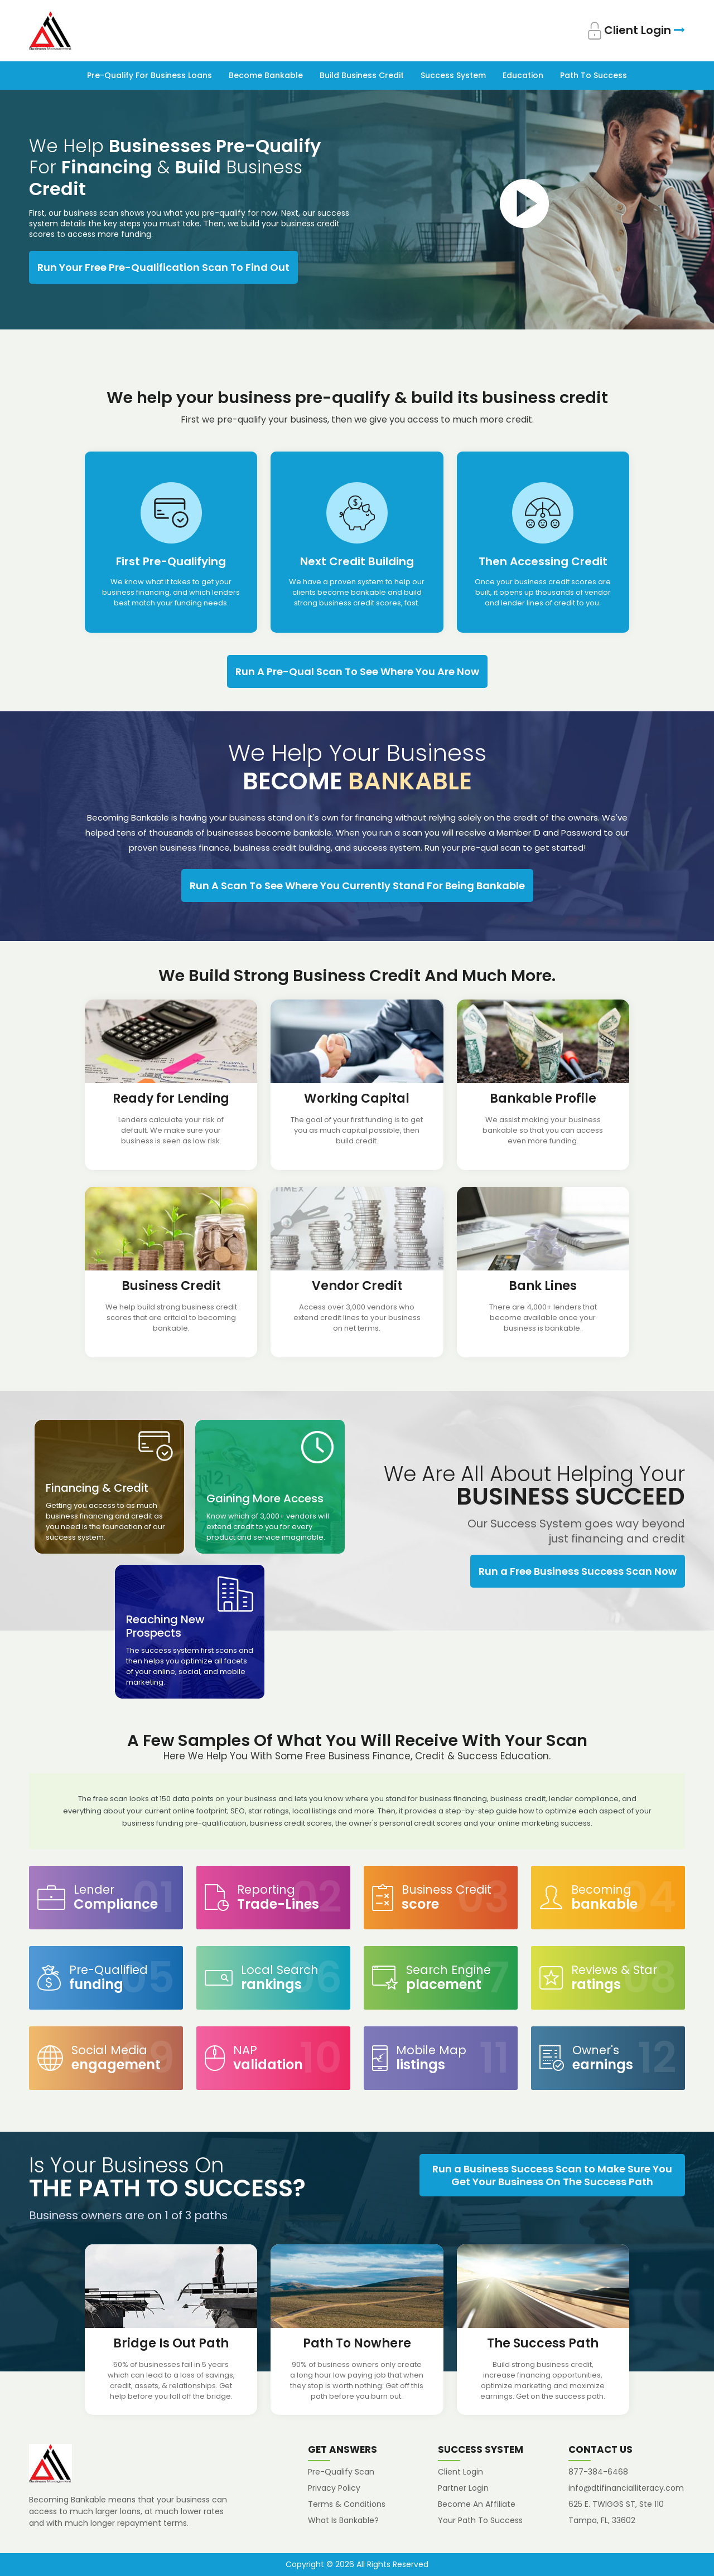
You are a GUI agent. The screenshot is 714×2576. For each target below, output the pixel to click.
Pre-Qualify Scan (341, 2471)
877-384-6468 (598, 2471)
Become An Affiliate (476, 2504)
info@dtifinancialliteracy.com (626, 2487)
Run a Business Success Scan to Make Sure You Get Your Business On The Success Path (552, 2175)
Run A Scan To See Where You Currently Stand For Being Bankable (357, 885)
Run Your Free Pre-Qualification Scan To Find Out (163, 267)
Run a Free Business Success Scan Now (578, 1571)
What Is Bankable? (343, 2520)
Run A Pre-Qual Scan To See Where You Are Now (357, 671)
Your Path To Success (480, 2520)
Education (523, 75)
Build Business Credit (362, 75)
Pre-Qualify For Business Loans (149, 75)
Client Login (636, 31)
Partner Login (463, 2487)
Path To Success (593, 75)
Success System (453, 75)
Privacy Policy (334, 2487)
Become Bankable (266, 75)
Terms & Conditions (346, 2504)
